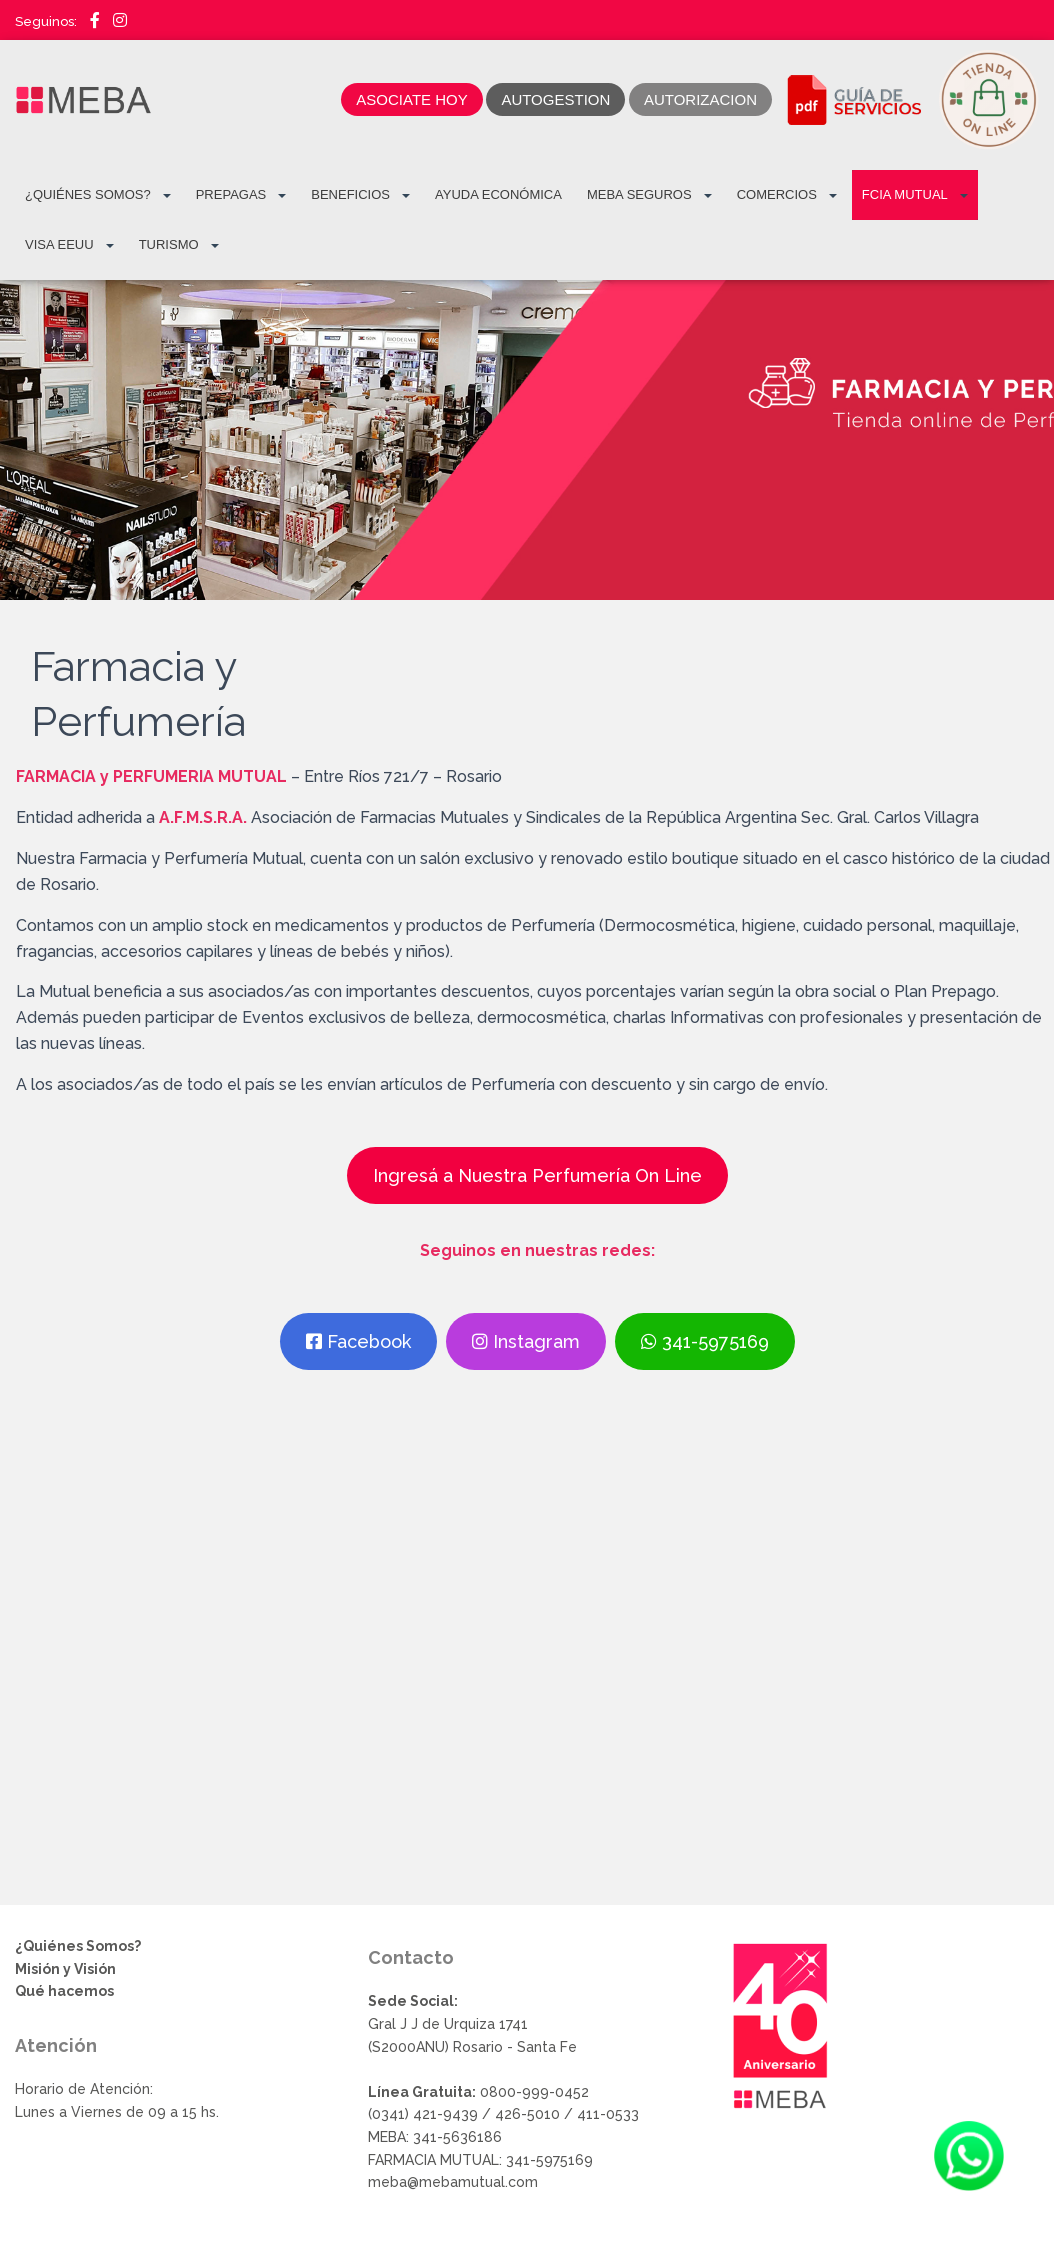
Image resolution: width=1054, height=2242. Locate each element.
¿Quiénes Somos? (98, 195)
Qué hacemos (64, 1991)
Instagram (526, 1341)
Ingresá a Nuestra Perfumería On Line (537, 1175)
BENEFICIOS (360, 195)
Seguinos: (46, 21)
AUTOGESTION (555, 99)
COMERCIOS (787, 195)
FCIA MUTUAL (915, 195)
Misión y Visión (65, 1969)
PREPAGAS (241, 195)
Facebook (358, 1341)
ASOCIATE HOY (411, 99)
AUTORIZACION (700, 99)
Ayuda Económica (498, 194)
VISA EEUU (69, 245)
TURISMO (179, 245)
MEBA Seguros (649, 195)
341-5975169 (705, 1341)
